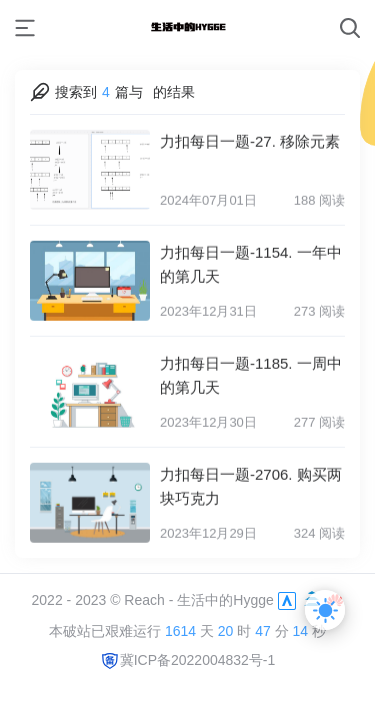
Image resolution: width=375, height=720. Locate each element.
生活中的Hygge (225, 600)
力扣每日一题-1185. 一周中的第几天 (251, 371)
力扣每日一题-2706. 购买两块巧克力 (251, 482)
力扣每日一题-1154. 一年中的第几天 (251, 260)
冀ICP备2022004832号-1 (188, 660)
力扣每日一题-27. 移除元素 (250, 137)
